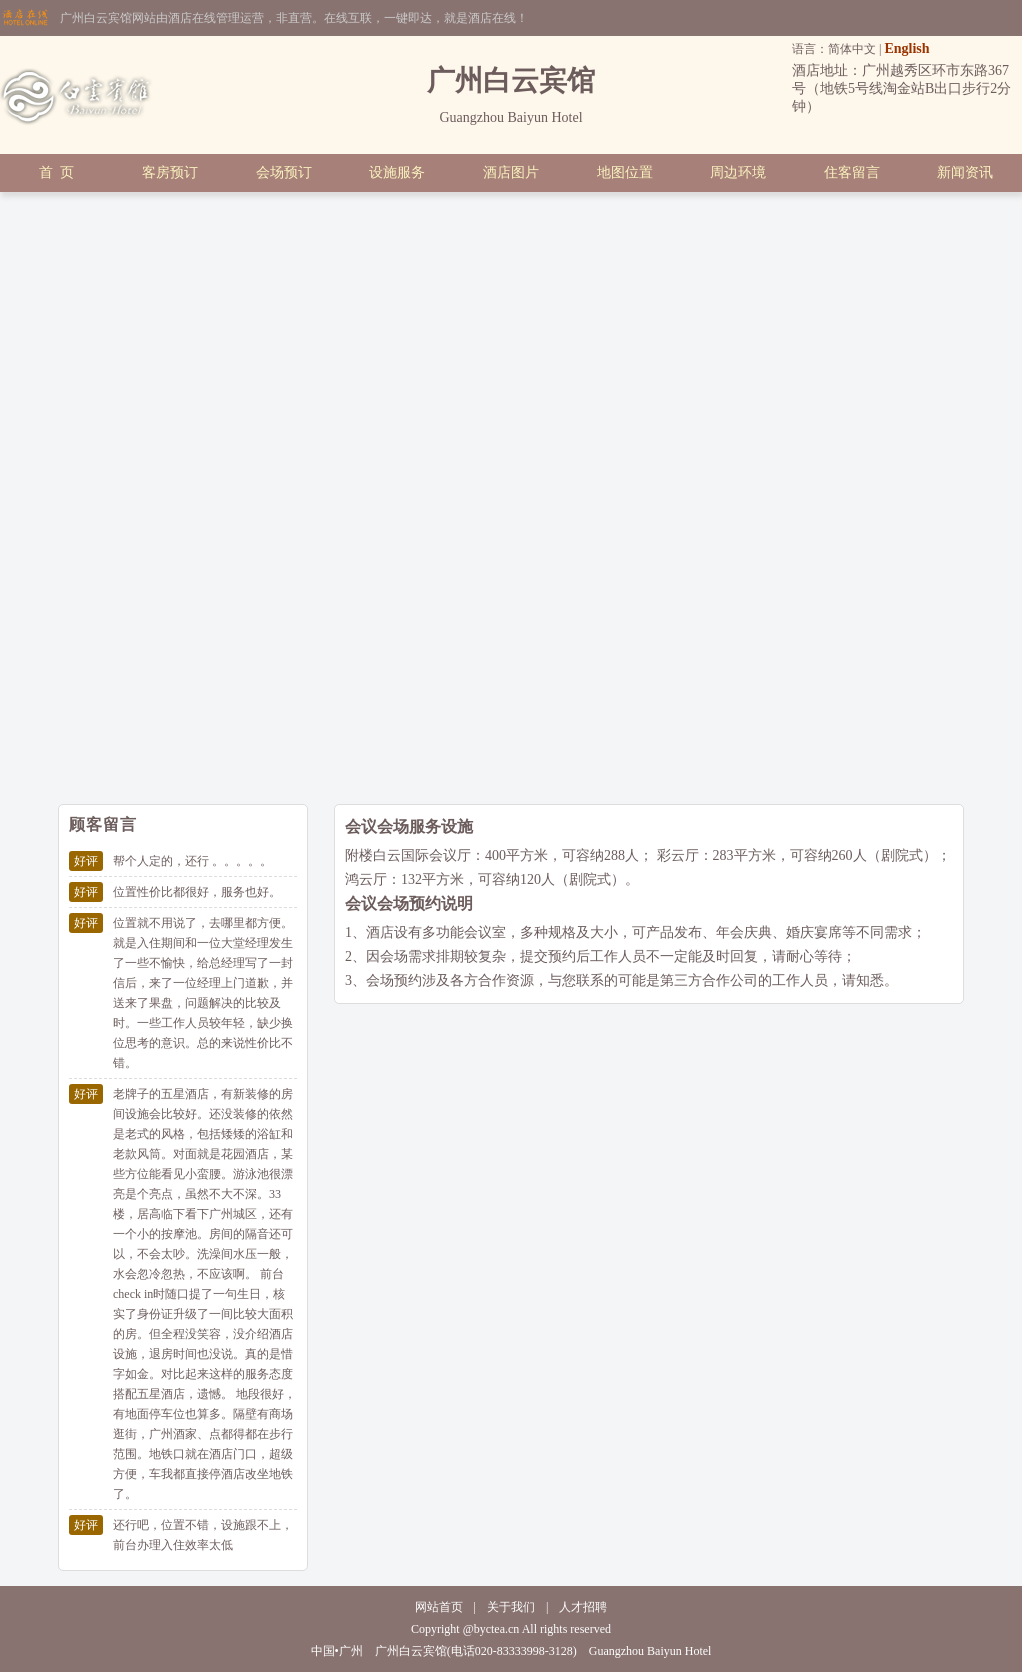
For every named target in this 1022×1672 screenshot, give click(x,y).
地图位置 (625, 172)
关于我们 (511, 1607)
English (906, 48)
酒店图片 (511, 172)
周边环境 (738, 172)
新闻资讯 (965, 172)
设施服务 (397, 172)
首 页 (56, 172)
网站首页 (439, 1607)
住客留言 (852, 172)
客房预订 (170, 172)
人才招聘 (583, 1607)
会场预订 (284, 172)
